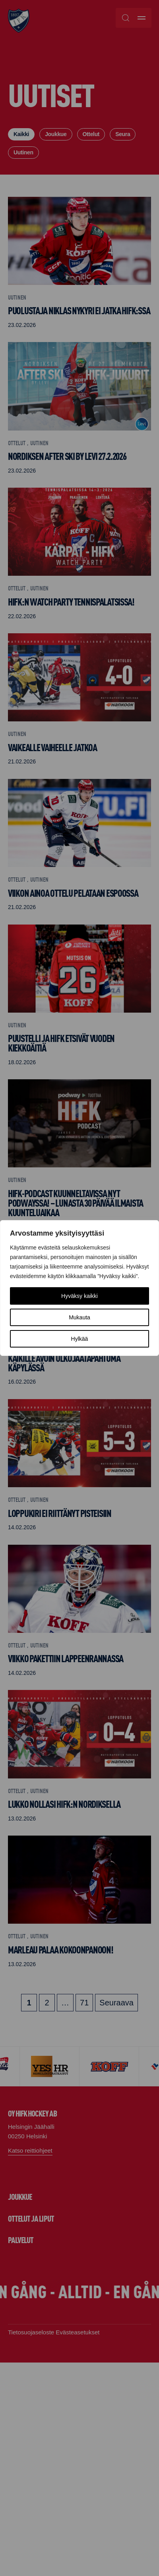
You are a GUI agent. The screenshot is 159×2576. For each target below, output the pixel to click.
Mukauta (79, 1317)
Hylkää (79, 1339)
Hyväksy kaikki (79, 1296)
